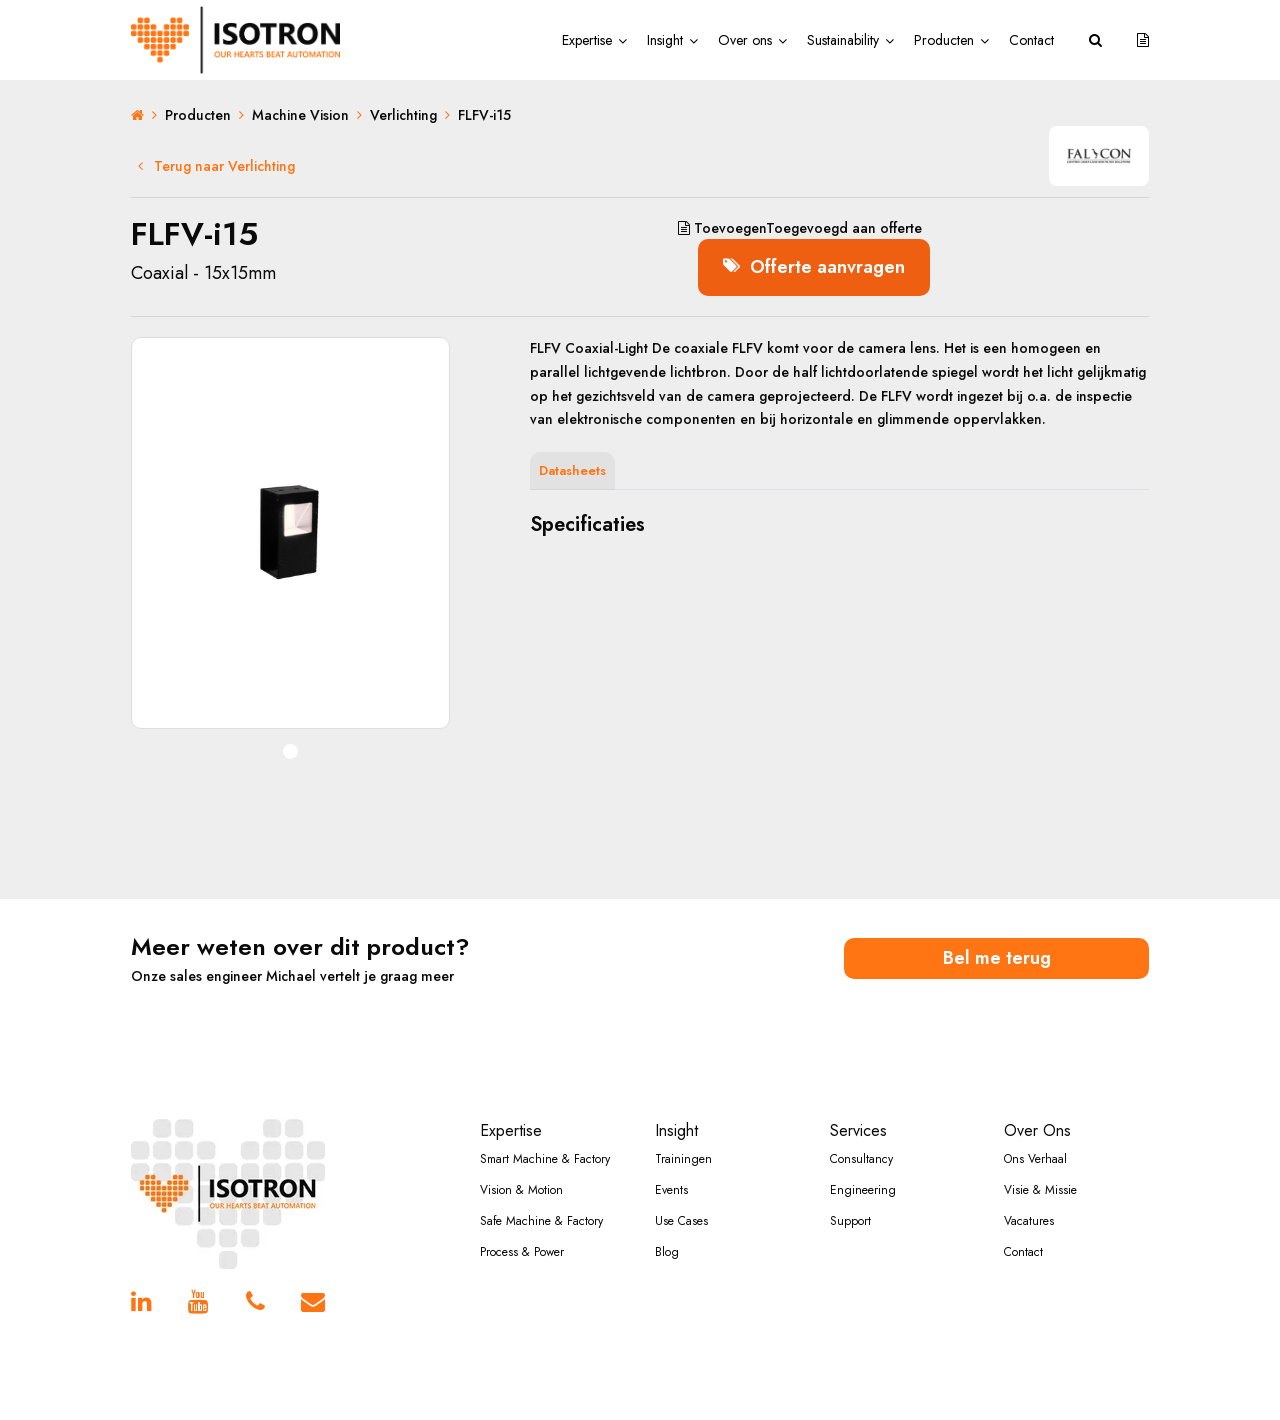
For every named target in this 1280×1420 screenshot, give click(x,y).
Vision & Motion (521, 1190)
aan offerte (800, 228)
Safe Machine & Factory (541, 1221)
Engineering (863, 1190)
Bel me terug (997, 958)
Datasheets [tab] (572, 470)
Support (850, 1221)
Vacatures (1029, 1221)
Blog (667, 1252)
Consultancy (861, 1159)
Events (671, 1190)
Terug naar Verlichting (216, 166)
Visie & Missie (1040, 1190)
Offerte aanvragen (814, 267)
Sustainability (843, 40)
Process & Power (522, 1252)
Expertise (587, 40)
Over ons (745, 40)
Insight (665, 40)
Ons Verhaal (1035, 1159)
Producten (944, 40)
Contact (1031, 40)
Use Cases (681, 1221)
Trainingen (683, 1159)
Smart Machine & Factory (545, 1159)
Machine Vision (300, 115)
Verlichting (403, 115)
